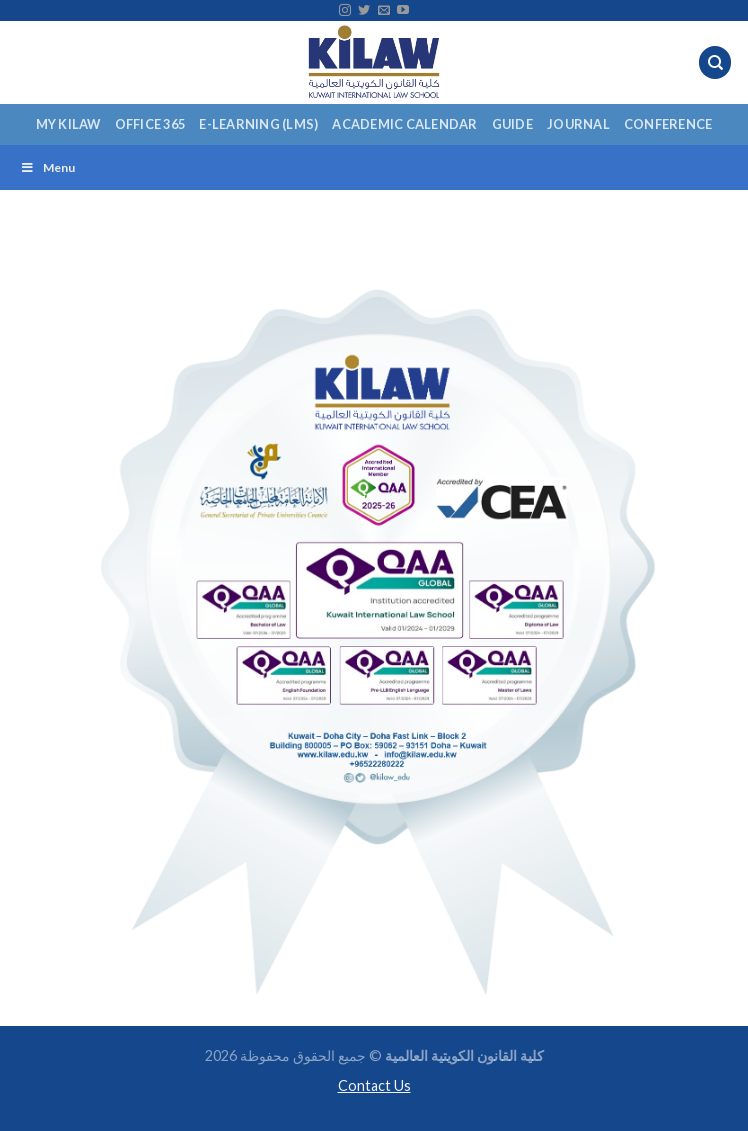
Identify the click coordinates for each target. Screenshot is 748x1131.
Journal (578, 124)
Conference (668, 124)
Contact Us (374, 1085)
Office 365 (150, 124)
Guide (512, 124)
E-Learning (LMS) (258, 124)
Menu (47, 167)
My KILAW (68, 124)
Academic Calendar (404, 124)
